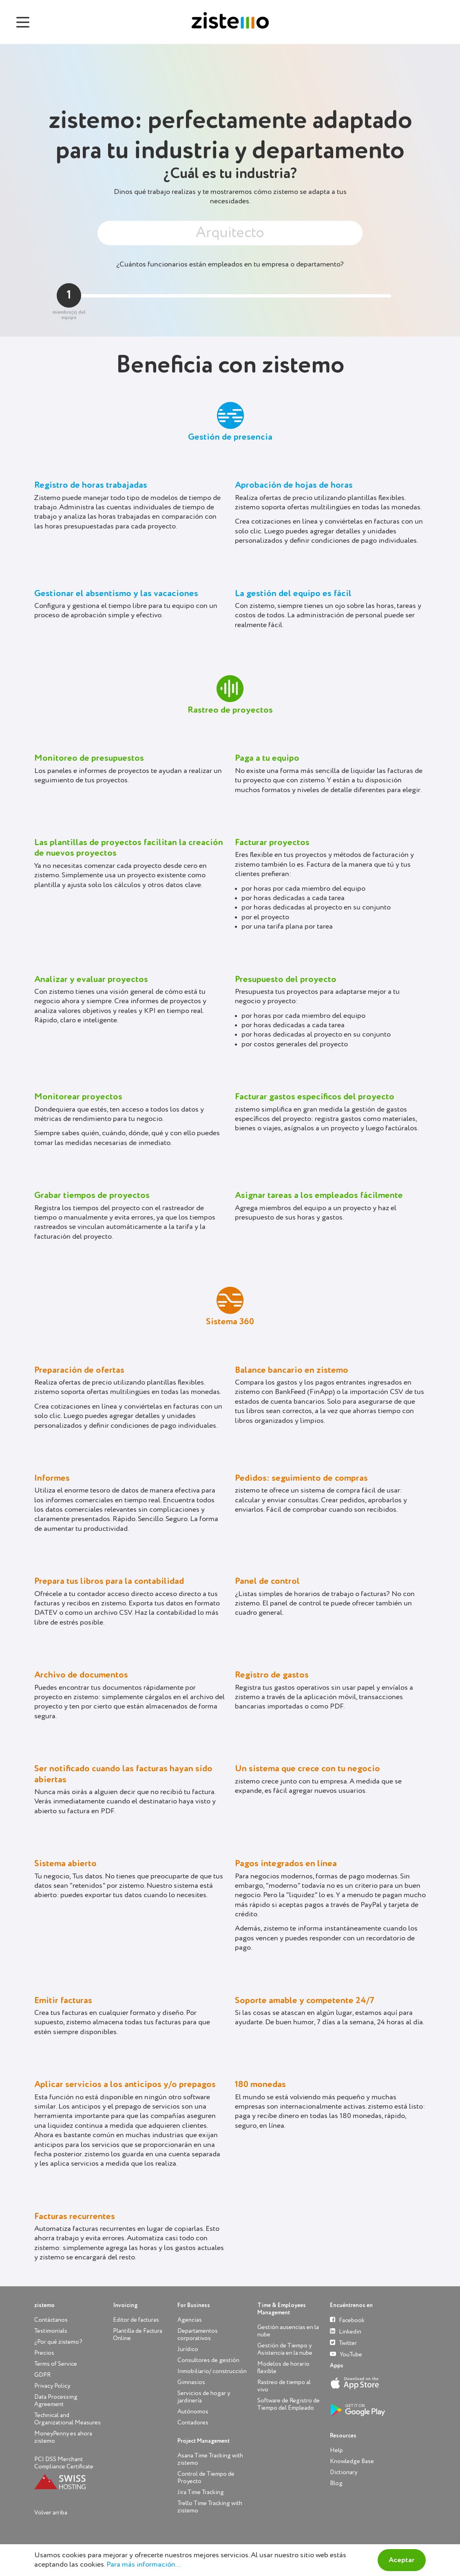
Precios (44, 2353)
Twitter (343, 2342)
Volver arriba (50, 2513)
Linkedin (345, 2331)
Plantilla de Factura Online (137, 2334)
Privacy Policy (52, 2386)
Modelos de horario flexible (283, 2367)
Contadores (192, 2423)
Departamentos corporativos (197, 2334)
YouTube (346, 2354)
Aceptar (402, 2560)
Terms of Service (55, 2364)
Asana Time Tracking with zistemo (210, 2459)
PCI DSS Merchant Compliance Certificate (63, 2463)
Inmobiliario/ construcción (212, 2371)
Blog (336, 2483)
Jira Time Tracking (200, 2492)
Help (336, 2450)
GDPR (42, 2375)
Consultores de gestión (208, 2360)
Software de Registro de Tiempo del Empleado (288, 2404)
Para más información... (143, 2564)
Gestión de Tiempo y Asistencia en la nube (284, 2349)
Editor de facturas (136, 2320)
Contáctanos (51, 2320)
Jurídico (187, 2349)
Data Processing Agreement (55, 2400)
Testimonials (50, 2331)
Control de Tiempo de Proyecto (205, 2477)
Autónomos (192, 2412)
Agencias (189, 2320)
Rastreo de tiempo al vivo (284, 2386)
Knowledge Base (352, 2461)
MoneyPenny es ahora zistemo (63, 2437)
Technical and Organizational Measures (67, 2419)
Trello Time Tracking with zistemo (209, 2507)
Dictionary (343, 2472)
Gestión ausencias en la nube (288, 2331)
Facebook (347, 2319)
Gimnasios (191, 2382)
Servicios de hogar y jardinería (203, 2397)
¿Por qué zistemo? (58, 2342)
